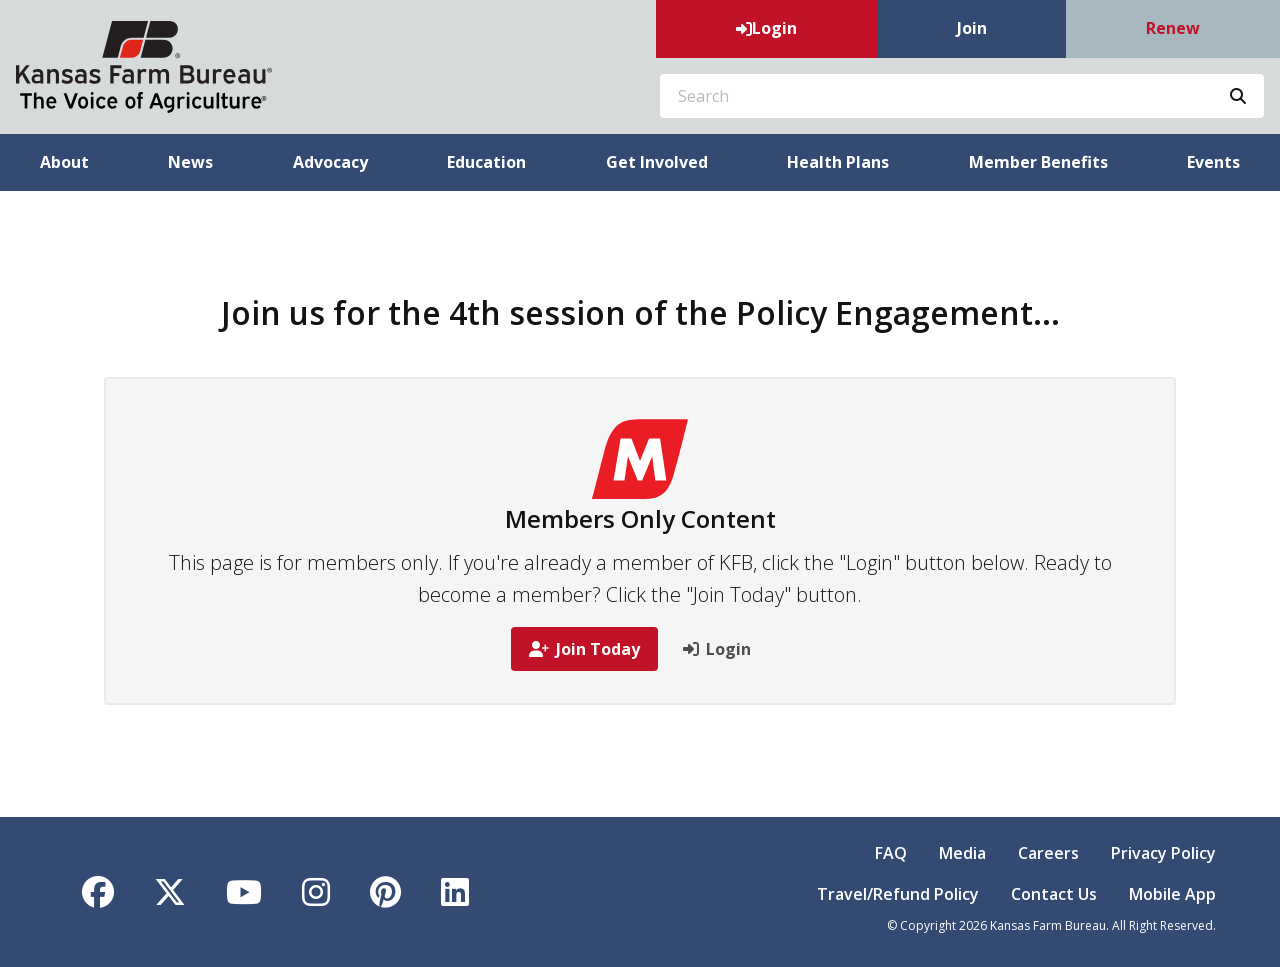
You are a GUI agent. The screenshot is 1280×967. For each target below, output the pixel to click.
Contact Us (1054, 894)
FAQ (891, 853)
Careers (1048, 853)
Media (962, 853)
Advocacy (330, 162)
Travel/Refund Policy (898, 894)
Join (972, 28)
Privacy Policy (1163, 853)
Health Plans (838, 162)
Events (1213, 162)
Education (486, 162)
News (190, 162)
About (64, 162)
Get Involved (657, 162)
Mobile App (1172, 894)
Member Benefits (1038, 162)
